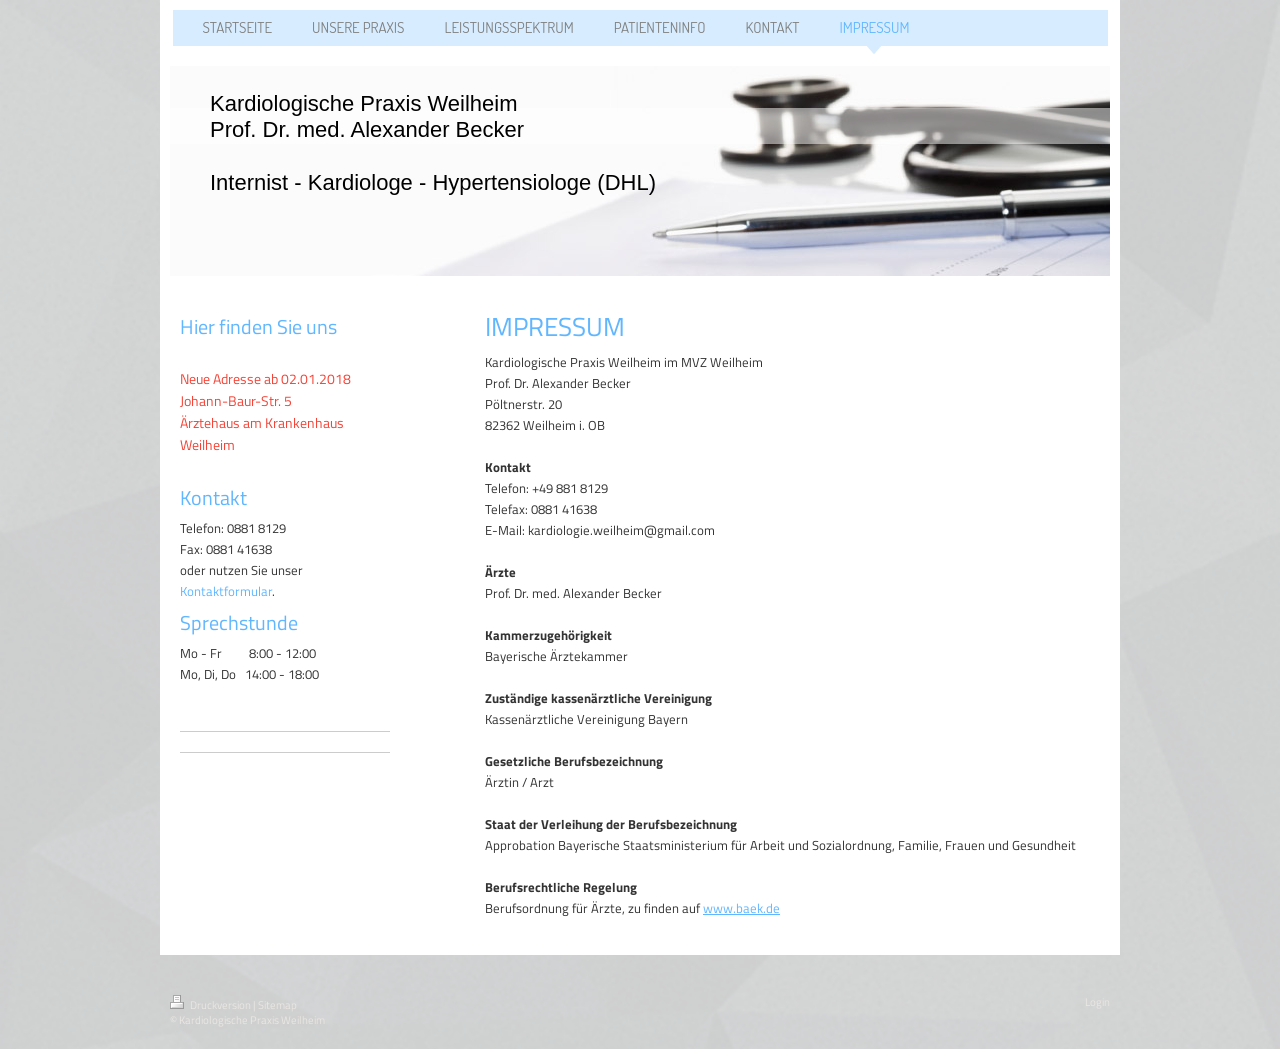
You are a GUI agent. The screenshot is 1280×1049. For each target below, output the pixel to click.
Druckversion (211, 1005)
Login (1097, 1002)
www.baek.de (741, 908)
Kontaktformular (226, 591)
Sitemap (277, 1005)
